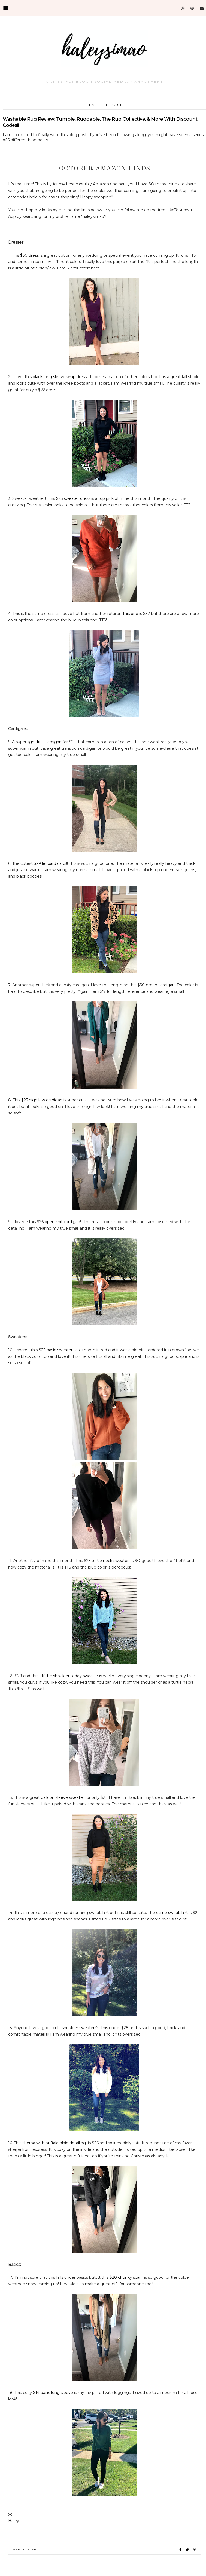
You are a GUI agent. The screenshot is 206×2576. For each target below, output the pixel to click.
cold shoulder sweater (74, 2027)
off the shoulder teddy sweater (68, 1675)
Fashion (35, 2549)
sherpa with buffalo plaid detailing (54, 2142)
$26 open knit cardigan (58, 1221)
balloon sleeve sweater (62, 1797)
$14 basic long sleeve (53, 2392)
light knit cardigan (45, 741)
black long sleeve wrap (54, 376)
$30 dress (29, 255)
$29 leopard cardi (50, 863)
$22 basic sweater (56, 1349)
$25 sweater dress (73, 498)
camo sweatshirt (172, 1912)
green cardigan (160, 984)
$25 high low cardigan (41, 1100)
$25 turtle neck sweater (107, 1560)
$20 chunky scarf (126, 2277)
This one (130, 613)
